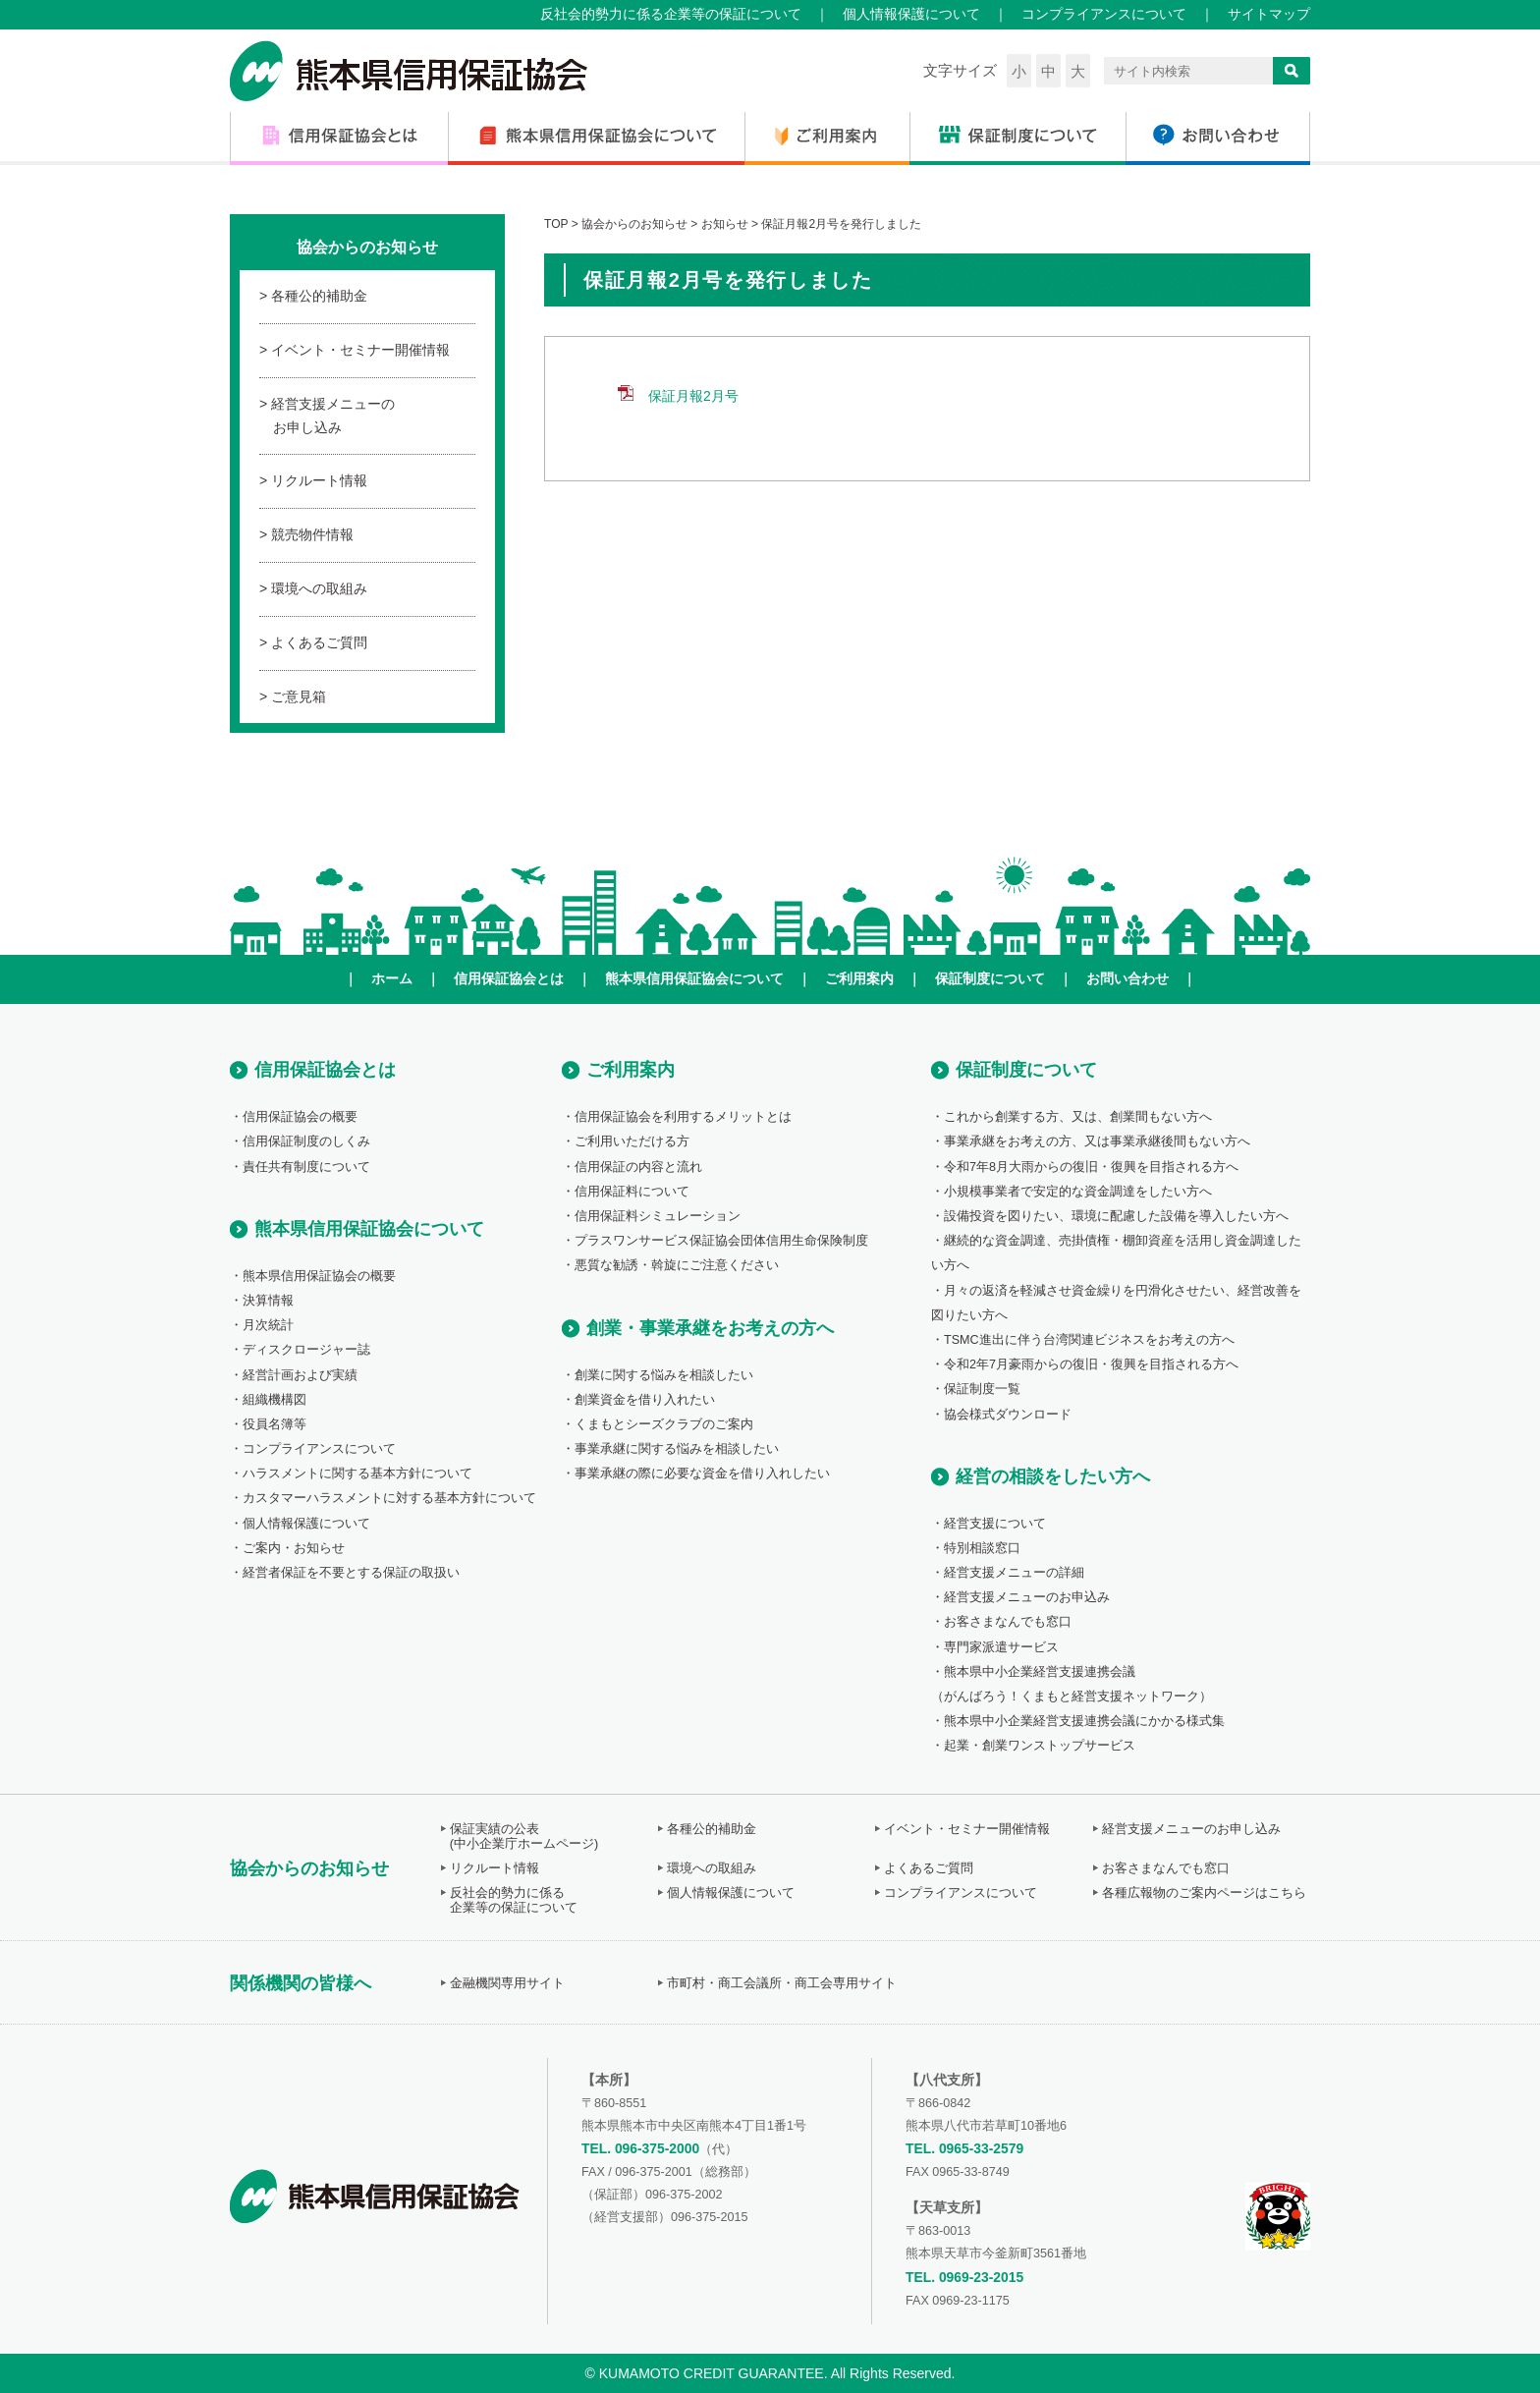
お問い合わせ (1127, 978)
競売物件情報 (312, 534)
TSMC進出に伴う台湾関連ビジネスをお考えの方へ (1089, 1340)
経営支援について (995, 1523)
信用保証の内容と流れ (638, 1167)
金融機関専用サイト (507, 1983)
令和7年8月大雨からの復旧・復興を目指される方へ (1091, 1167)
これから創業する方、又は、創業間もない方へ (1078, 1117)
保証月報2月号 (693, 396)
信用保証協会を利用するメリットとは (683, 1117)
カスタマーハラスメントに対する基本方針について (389, 1498)
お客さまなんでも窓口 (1008, 1622)
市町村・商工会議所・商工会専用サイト (782, 1983)
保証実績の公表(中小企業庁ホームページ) (524, 1836)
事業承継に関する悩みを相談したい (677, 1449)
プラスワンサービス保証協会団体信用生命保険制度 (721, 1241)
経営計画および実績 (300, 1375)
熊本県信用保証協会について (694, 978)
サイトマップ (1269, 14)
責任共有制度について (306, 1167)
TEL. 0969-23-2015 (964, 2277)
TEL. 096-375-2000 (640, 2148)
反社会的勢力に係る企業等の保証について (670, 14)
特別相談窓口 (982, 1548)
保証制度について (990, 978)
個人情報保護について (911, 14)
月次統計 (268, 1325)
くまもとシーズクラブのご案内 (664, 1424)
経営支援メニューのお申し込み (333, 415)
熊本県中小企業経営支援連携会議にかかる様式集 (1084, 1721)
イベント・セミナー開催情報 (360, 350)
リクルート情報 (319, 480)
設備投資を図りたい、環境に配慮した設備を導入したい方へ (1116, 1216)
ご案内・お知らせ (294, 1548)
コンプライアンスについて (1103, 14)
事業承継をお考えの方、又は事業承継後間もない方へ (1097, 1141)
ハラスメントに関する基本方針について (357, 1473)
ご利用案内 (859, 978)
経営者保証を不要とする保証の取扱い (351, 1573)
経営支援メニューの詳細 (1014, 1573)
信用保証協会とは (509, 978)
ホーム (391, 978)
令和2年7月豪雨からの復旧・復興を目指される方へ (1091, 1364)
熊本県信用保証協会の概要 (319, 1276)
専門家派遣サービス (1001, 1647)
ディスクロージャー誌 (306, 1350)
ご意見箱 (298, 696)
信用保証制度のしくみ (306, 1141)
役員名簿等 (274, 1424)
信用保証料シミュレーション (658, 1216)
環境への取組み (319, 588)
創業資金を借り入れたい (645, 1400)
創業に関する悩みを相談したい (664, 1375)
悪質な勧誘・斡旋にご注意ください (677, 1265)
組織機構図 (274, 1400)
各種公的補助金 (319, 296)
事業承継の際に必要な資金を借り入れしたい (702, 1473)
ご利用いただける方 (632, 1141)
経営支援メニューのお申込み (1027, 1597)
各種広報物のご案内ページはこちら (1204, 1893)
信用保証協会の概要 (300, 1117)
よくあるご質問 (319, 642)
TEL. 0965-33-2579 (964, 2148)
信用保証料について (632, 1191)
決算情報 (268, 1301)
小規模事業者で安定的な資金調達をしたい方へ (1078, 1191)
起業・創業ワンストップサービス (1039, 1746)
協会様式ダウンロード (1008, 1414)
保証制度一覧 (982, 1389)
